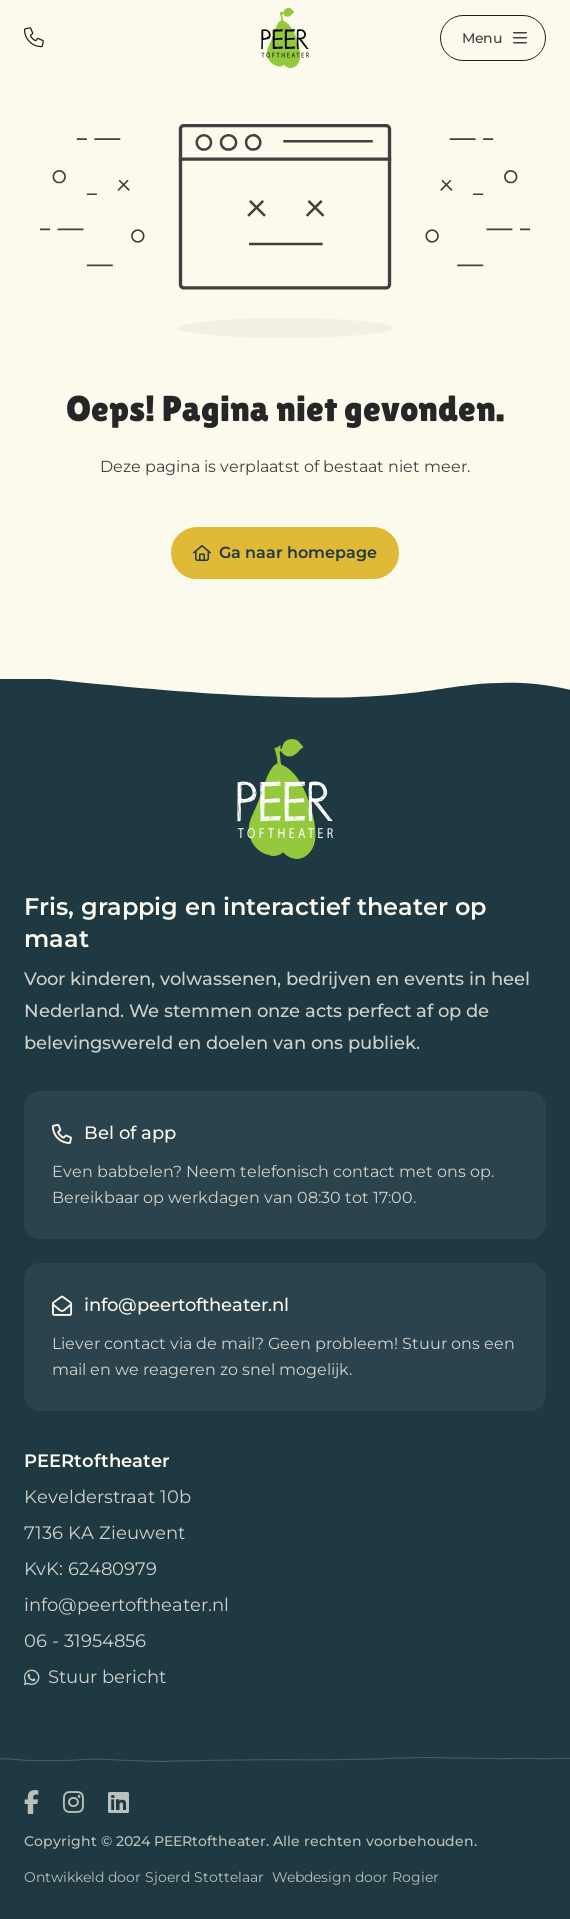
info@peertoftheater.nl (126, 1605)
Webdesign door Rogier (355, 1877)
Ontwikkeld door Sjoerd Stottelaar (144, 1877)
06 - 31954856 (85, 1641)
